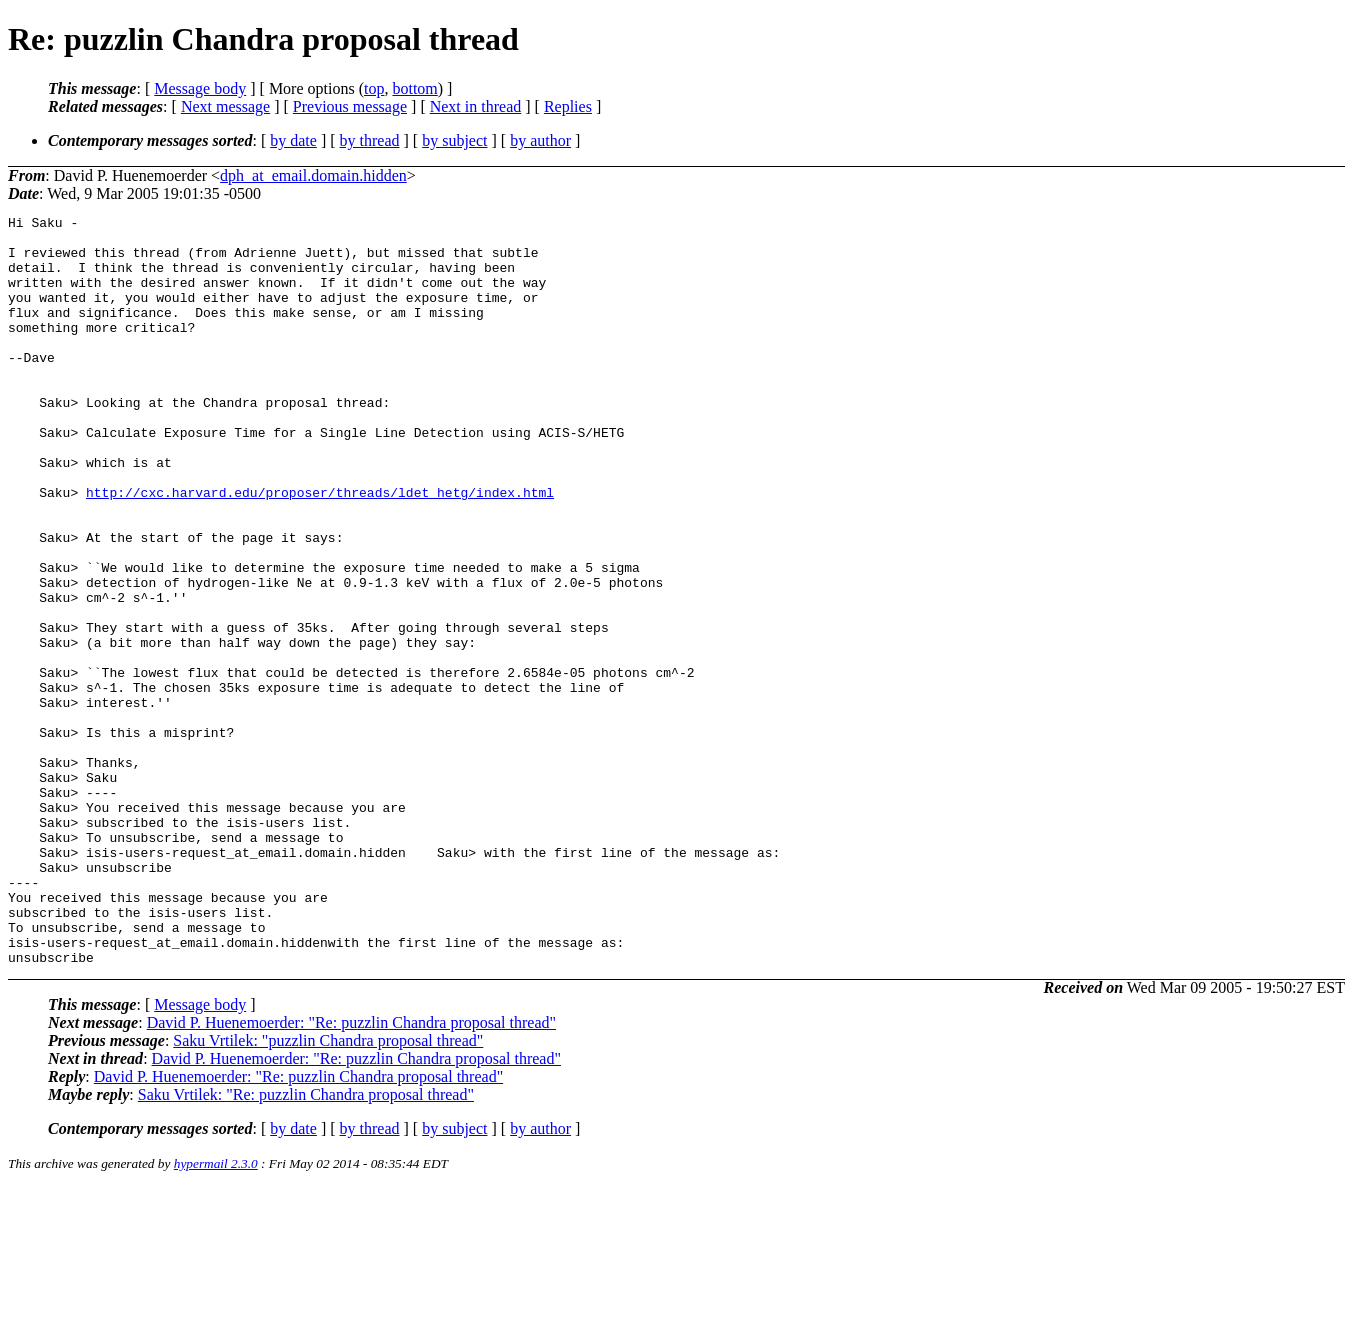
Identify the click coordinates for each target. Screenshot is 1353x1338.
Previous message (350, 106)
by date (293, 140)
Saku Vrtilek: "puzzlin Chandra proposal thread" (328, 1190)
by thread (370, 140)
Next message (225, 106)
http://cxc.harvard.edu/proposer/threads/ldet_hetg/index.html (320, 549)
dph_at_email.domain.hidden (313, 175)
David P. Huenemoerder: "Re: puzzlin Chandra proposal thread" (351, 1172)
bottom (414, 88)
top (374, 88)
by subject (454, 140)
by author (540, 140)
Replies (568, 106)
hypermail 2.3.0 (216, 1313)
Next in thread (476, 106)
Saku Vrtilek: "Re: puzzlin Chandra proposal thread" (306, 1244)
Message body (200, 88)
